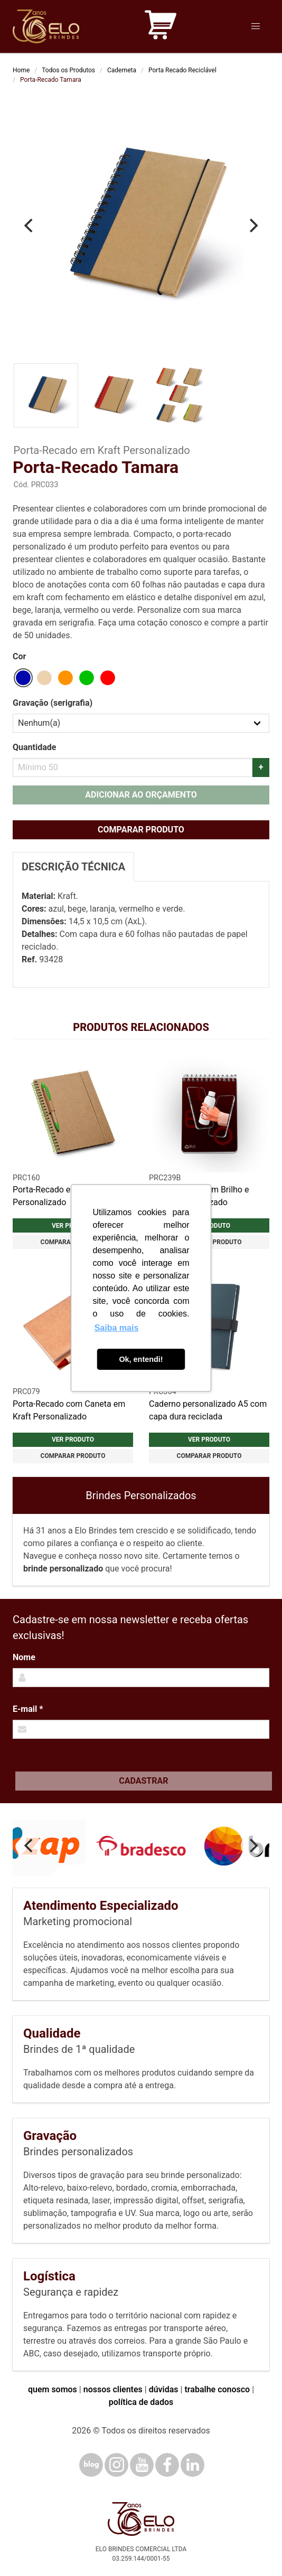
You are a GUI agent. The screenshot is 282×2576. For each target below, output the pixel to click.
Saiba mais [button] (117, 1327)
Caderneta (121, 70)
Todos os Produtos (68, 70)
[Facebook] (167, 2465)
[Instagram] (116, 2465)
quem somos (52, 2389)
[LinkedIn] (192, 2465)
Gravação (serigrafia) (52, 703)
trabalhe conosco (217, 2389)
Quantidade (34, 747)
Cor (19, 656)
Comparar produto (141, 830)
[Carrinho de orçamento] (160, 26)
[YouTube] (142, 2465)
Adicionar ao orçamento (140, 795)
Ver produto (73, 1439)
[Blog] (91, 2465)
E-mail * (28, 1709)
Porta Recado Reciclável (182, 70)
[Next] (252, 225)
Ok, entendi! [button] (141, 1359)
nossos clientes (113, 2389)
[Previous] (29, 225)
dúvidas (163, 2389)
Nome (24, 1657)
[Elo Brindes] (46, 26)
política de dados (141, 2402)
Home (21, 70)
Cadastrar (143, 1781)
